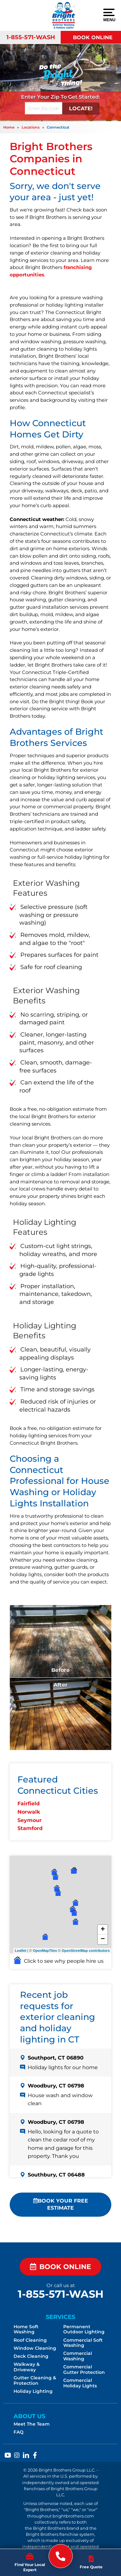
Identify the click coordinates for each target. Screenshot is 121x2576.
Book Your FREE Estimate (60, 2204)
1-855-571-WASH (30, 37)
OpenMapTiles (45, 1950)
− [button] (103, 1939)
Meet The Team (32, 2424)
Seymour (29, 1820)
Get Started (83, 97)
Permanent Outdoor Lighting (84, 2329)
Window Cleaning (35, 2348)
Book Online (93, 37)
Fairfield (28, 1803)
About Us (29, 2416)
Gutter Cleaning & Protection (35, 2380)
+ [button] (103, 1929)
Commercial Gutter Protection (84, 2369)
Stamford (30, 1828)
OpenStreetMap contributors (86, 1950)
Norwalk (28, 1812)
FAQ (19, 2432)
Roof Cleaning (30, 2340)
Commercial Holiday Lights (80, 2383)
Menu (109, 15)
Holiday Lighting (33, 2391)
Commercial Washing (77, 2356)
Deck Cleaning (31, 2356)
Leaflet (20, 1950)
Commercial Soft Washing (83, 2342)
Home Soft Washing (26, 2329)
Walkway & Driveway (27, 2367)
